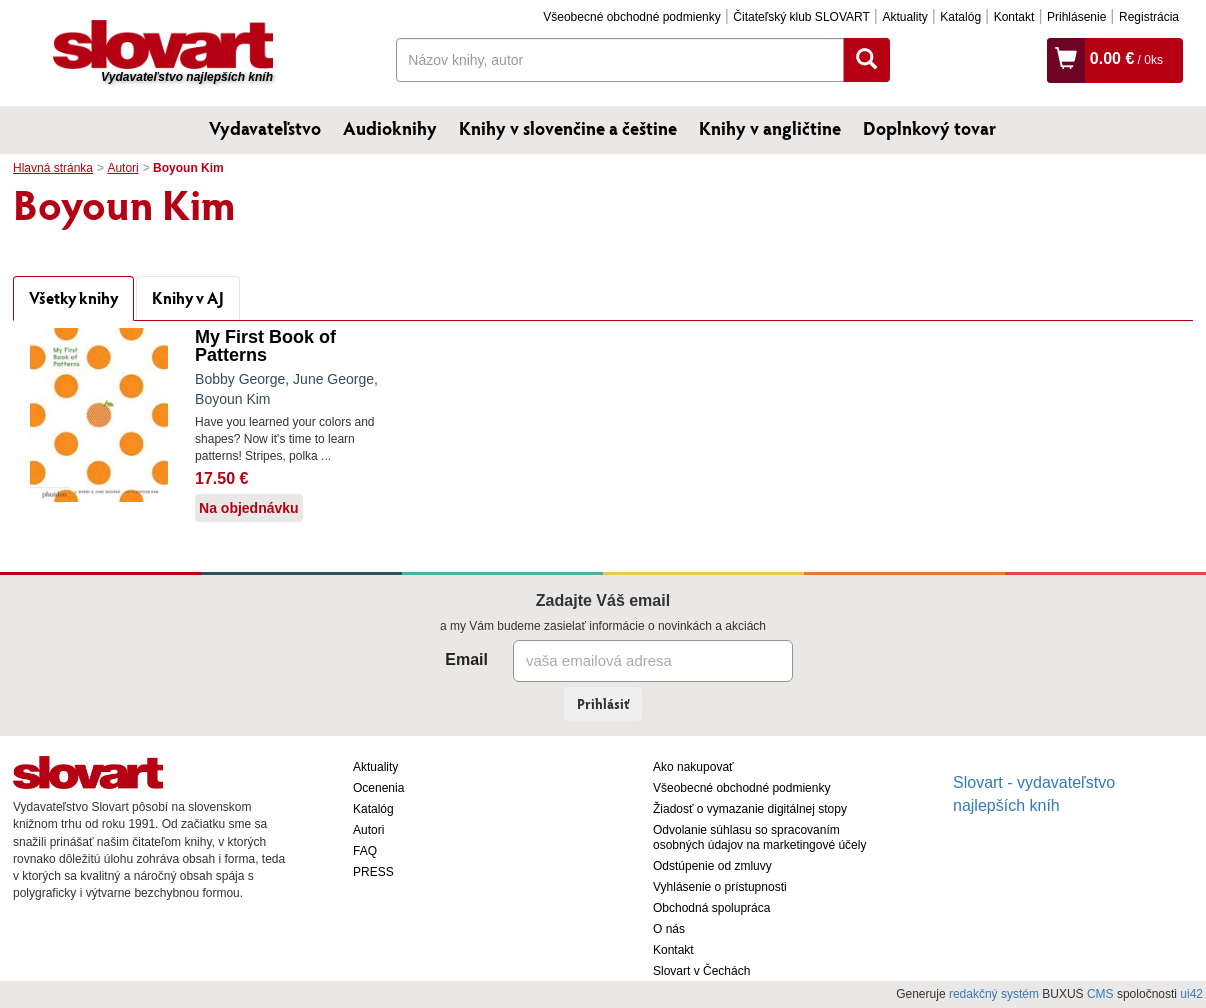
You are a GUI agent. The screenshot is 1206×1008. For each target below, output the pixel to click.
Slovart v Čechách (701, 971)
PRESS (373, 872)
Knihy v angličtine (770, 128)
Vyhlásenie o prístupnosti (720, 887)
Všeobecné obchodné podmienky (631, 17)
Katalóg (960, 17)
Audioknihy (390, 128)
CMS (1100, 994)
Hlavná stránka (53, 168)
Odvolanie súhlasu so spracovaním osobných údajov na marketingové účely (759, 837)
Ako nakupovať (693, 767)
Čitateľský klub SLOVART (801, 17)
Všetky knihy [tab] (73, 297)
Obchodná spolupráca (711, 908)
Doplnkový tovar (929, 128)
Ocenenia (378, 788)
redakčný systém (994, 994)
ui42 (1191, 994)
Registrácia (1149, 17)
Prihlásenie (1076, 17)
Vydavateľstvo (265, 128)
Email (466, 659)
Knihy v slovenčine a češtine (568, 128)
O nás (669, 929)
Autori (122, 168)
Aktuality (904, 17)
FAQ (365, 851)
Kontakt (1014, 17)
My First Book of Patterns (265, 346)
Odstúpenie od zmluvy (712, 866)
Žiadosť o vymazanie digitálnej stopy (750, 809)
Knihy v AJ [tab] (188, 297)
